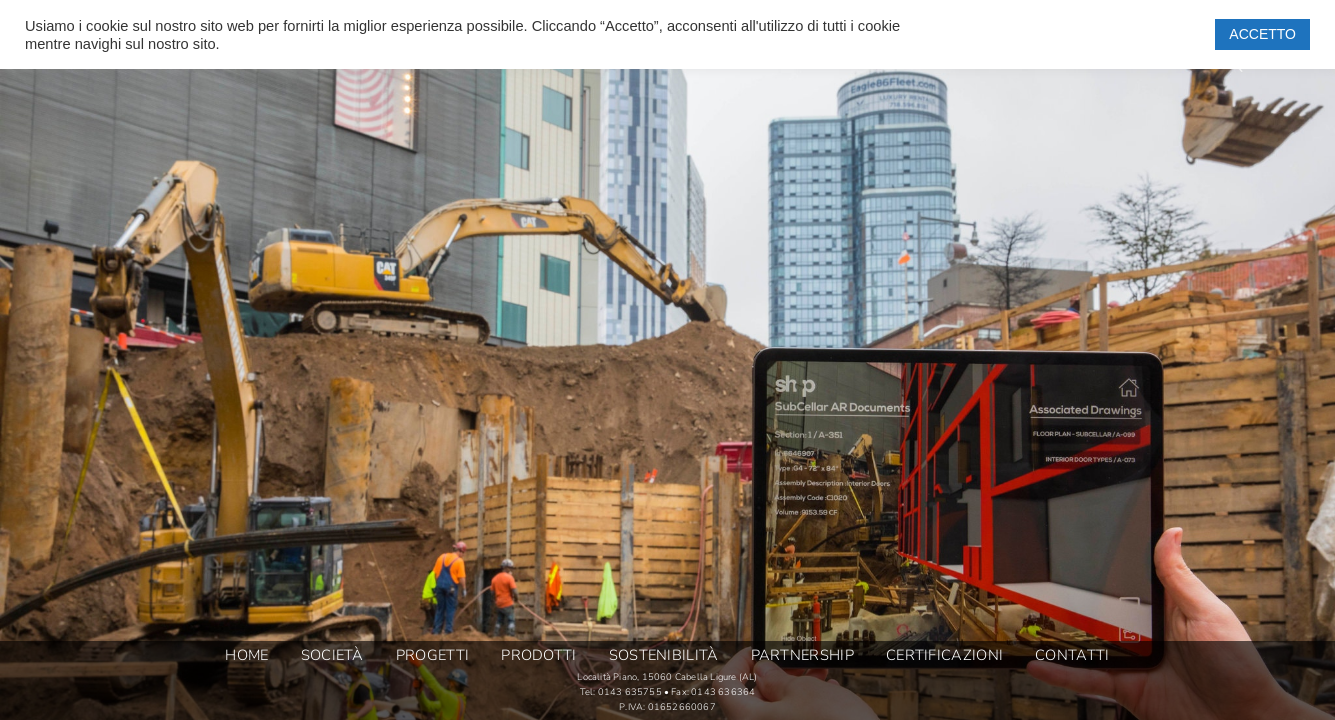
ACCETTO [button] (1262, 34)
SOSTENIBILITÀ (664, 655)
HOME (246, 655)
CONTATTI (1072, 655)
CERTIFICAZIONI (944, 655)
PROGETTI (432, 655)
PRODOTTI (538, 655)
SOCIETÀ (332, 655)
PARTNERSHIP (802, 655)
